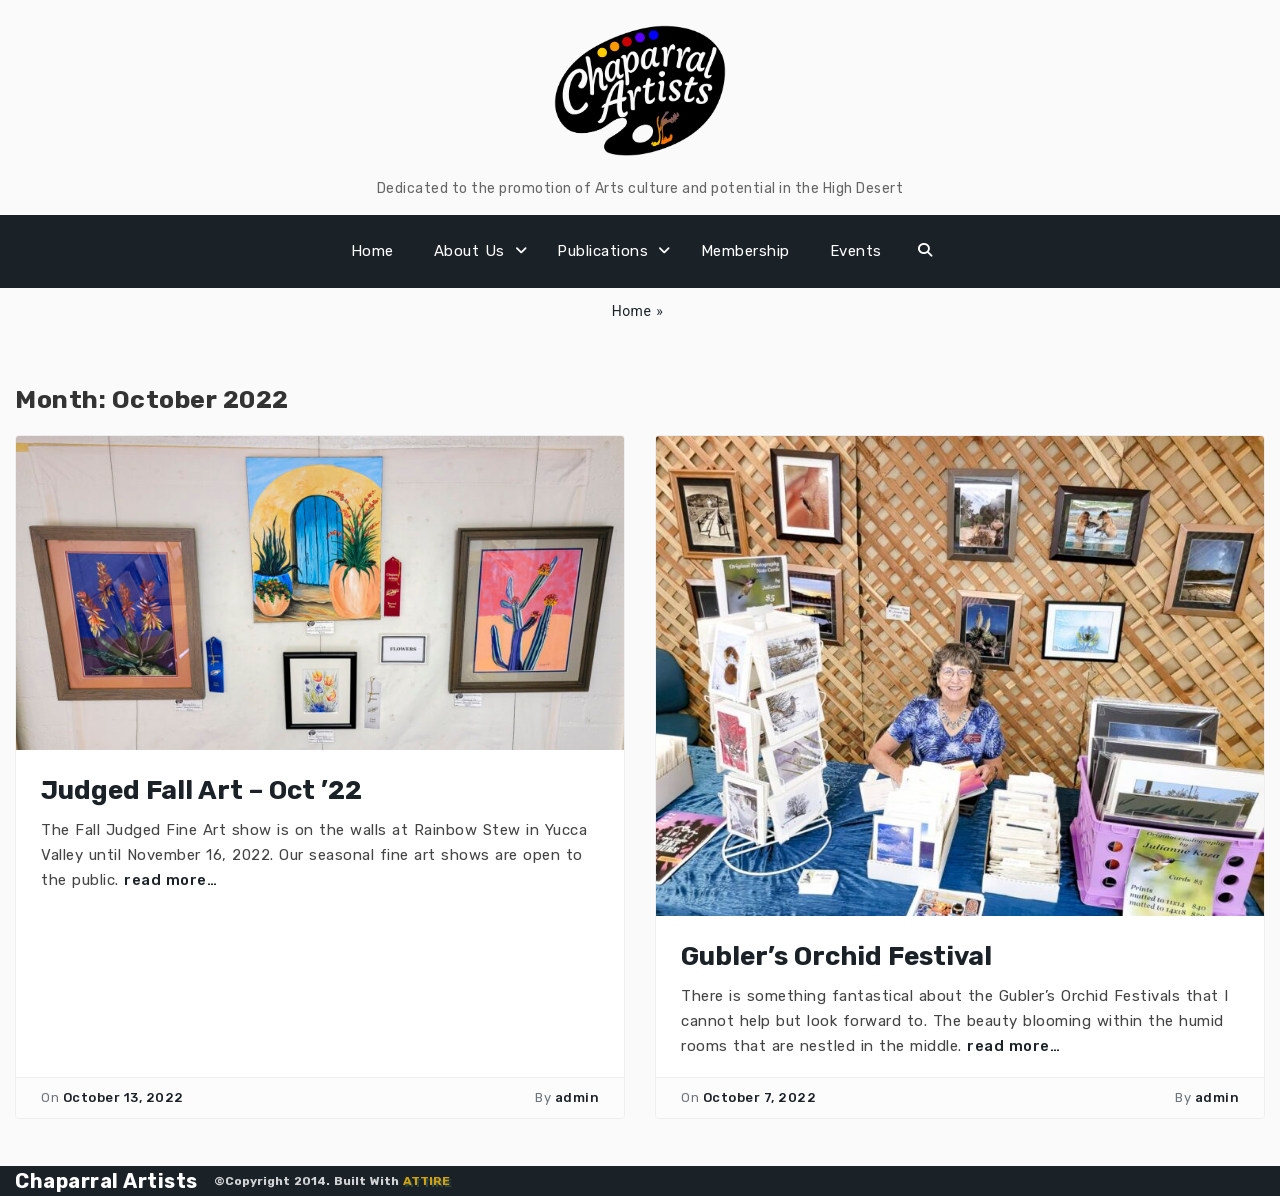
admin (577, 1097)
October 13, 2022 (123, 1097)
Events (856, 251)
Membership (745, 251)
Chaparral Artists (106, 1181)
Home (372, 251)
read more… (170, 880)
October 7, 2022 (760, 1097)
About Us (469, 251)
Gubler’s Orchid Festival (836, 956)
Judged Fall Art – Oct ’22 (201, 790)
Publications (602, 251)
